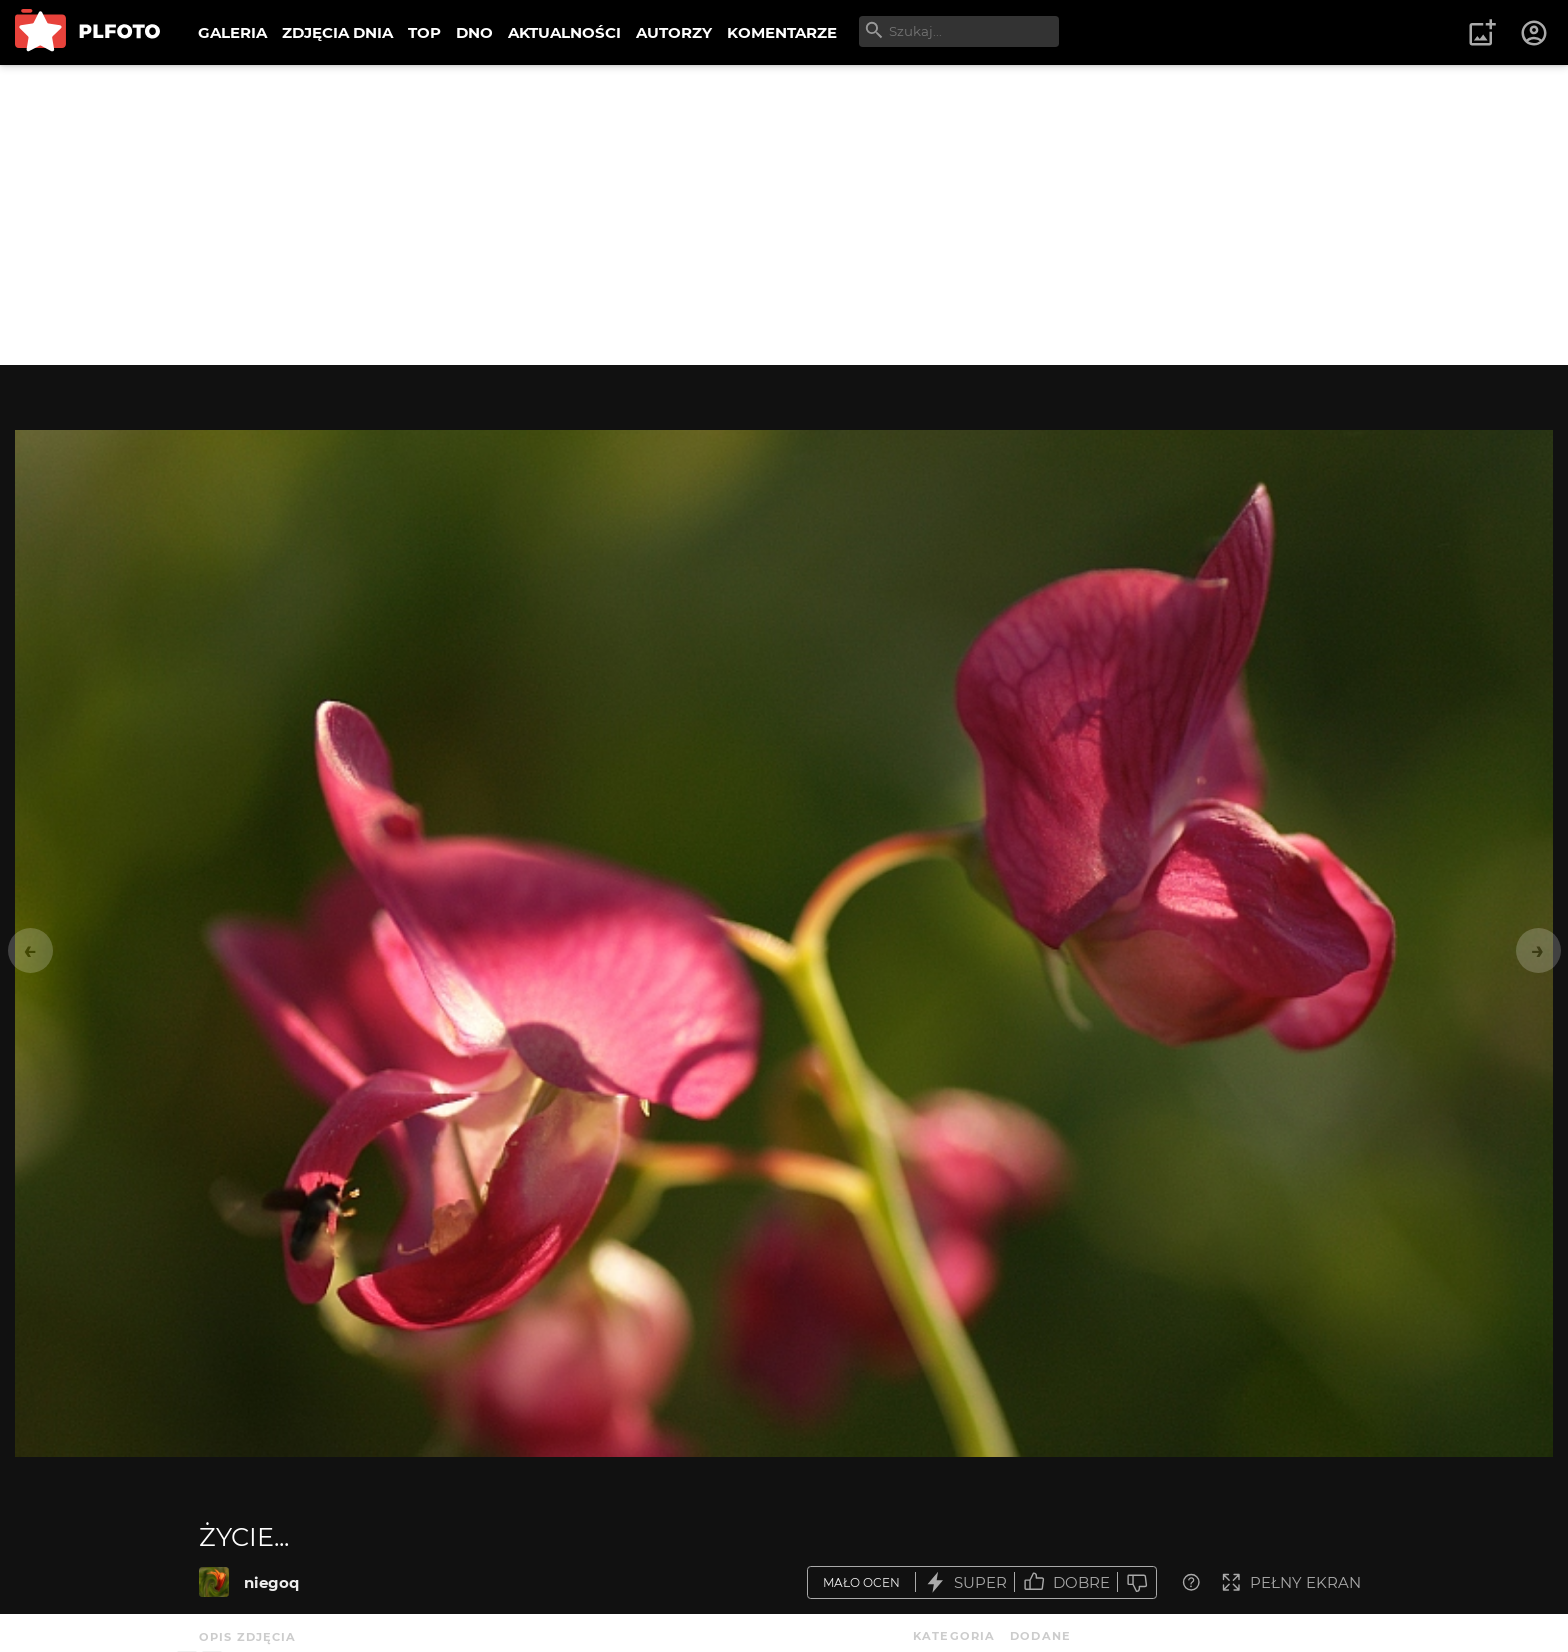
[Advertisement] (784, 215)
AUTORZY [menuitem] (674, 32)
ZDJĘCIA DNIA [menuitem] (337, 32)
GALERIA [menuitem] (232, 32)
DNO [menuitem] (474, 32)
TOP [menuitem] (424, 32)
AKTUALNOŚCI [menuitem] (564, 32)
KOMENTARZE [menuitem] (782, 32)
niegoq (271, 1582)
